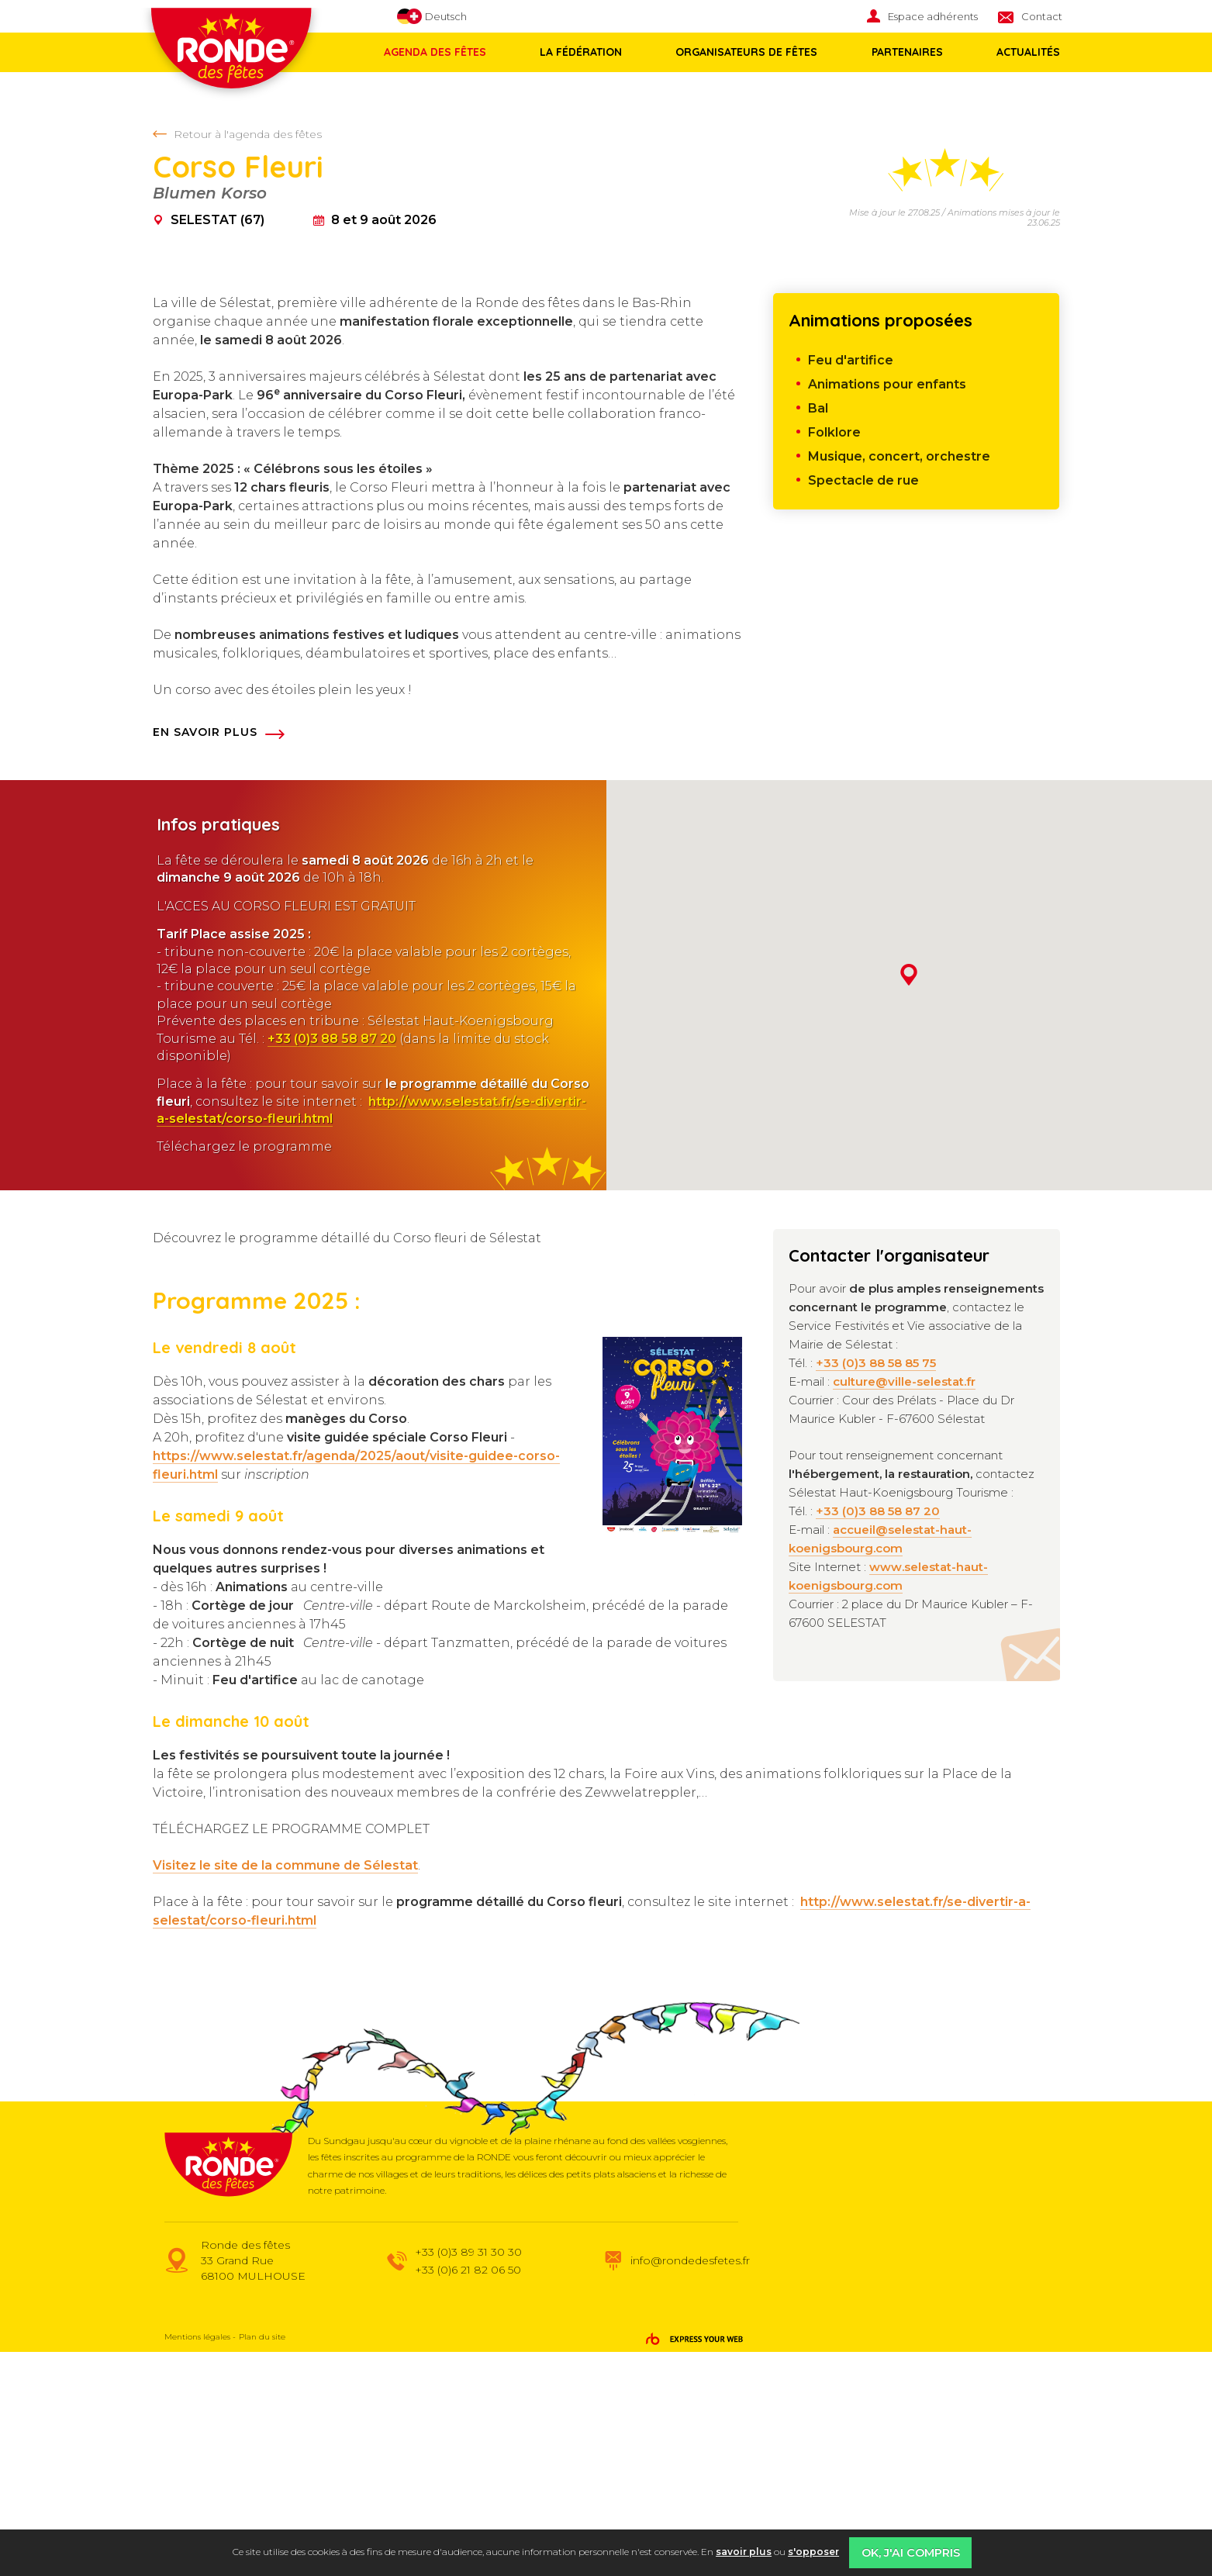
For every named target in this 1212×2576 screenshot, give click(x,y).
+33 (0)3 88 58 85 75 (876, 1587)
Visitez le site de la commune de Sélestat (285, 2088)
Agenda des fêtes (435, 52)
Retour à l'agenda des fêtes (248, 134)
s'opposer (813, 2551)
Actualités (1021, 52)
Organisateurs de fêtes (743, 52)
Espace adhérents (933, 16)
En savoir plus (205, 956)
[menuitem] (932, 16)
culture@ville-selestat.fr (904, 1605)
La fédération (579, 52)
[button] (908, 1199)
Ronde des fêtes (242, 61)
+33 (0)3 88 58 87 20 (332, 1262)
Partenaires (901, 52)
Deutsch (432, 16)
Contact (1041, 16)
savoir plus (744, 2551)
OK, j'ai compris (911, 2553)
